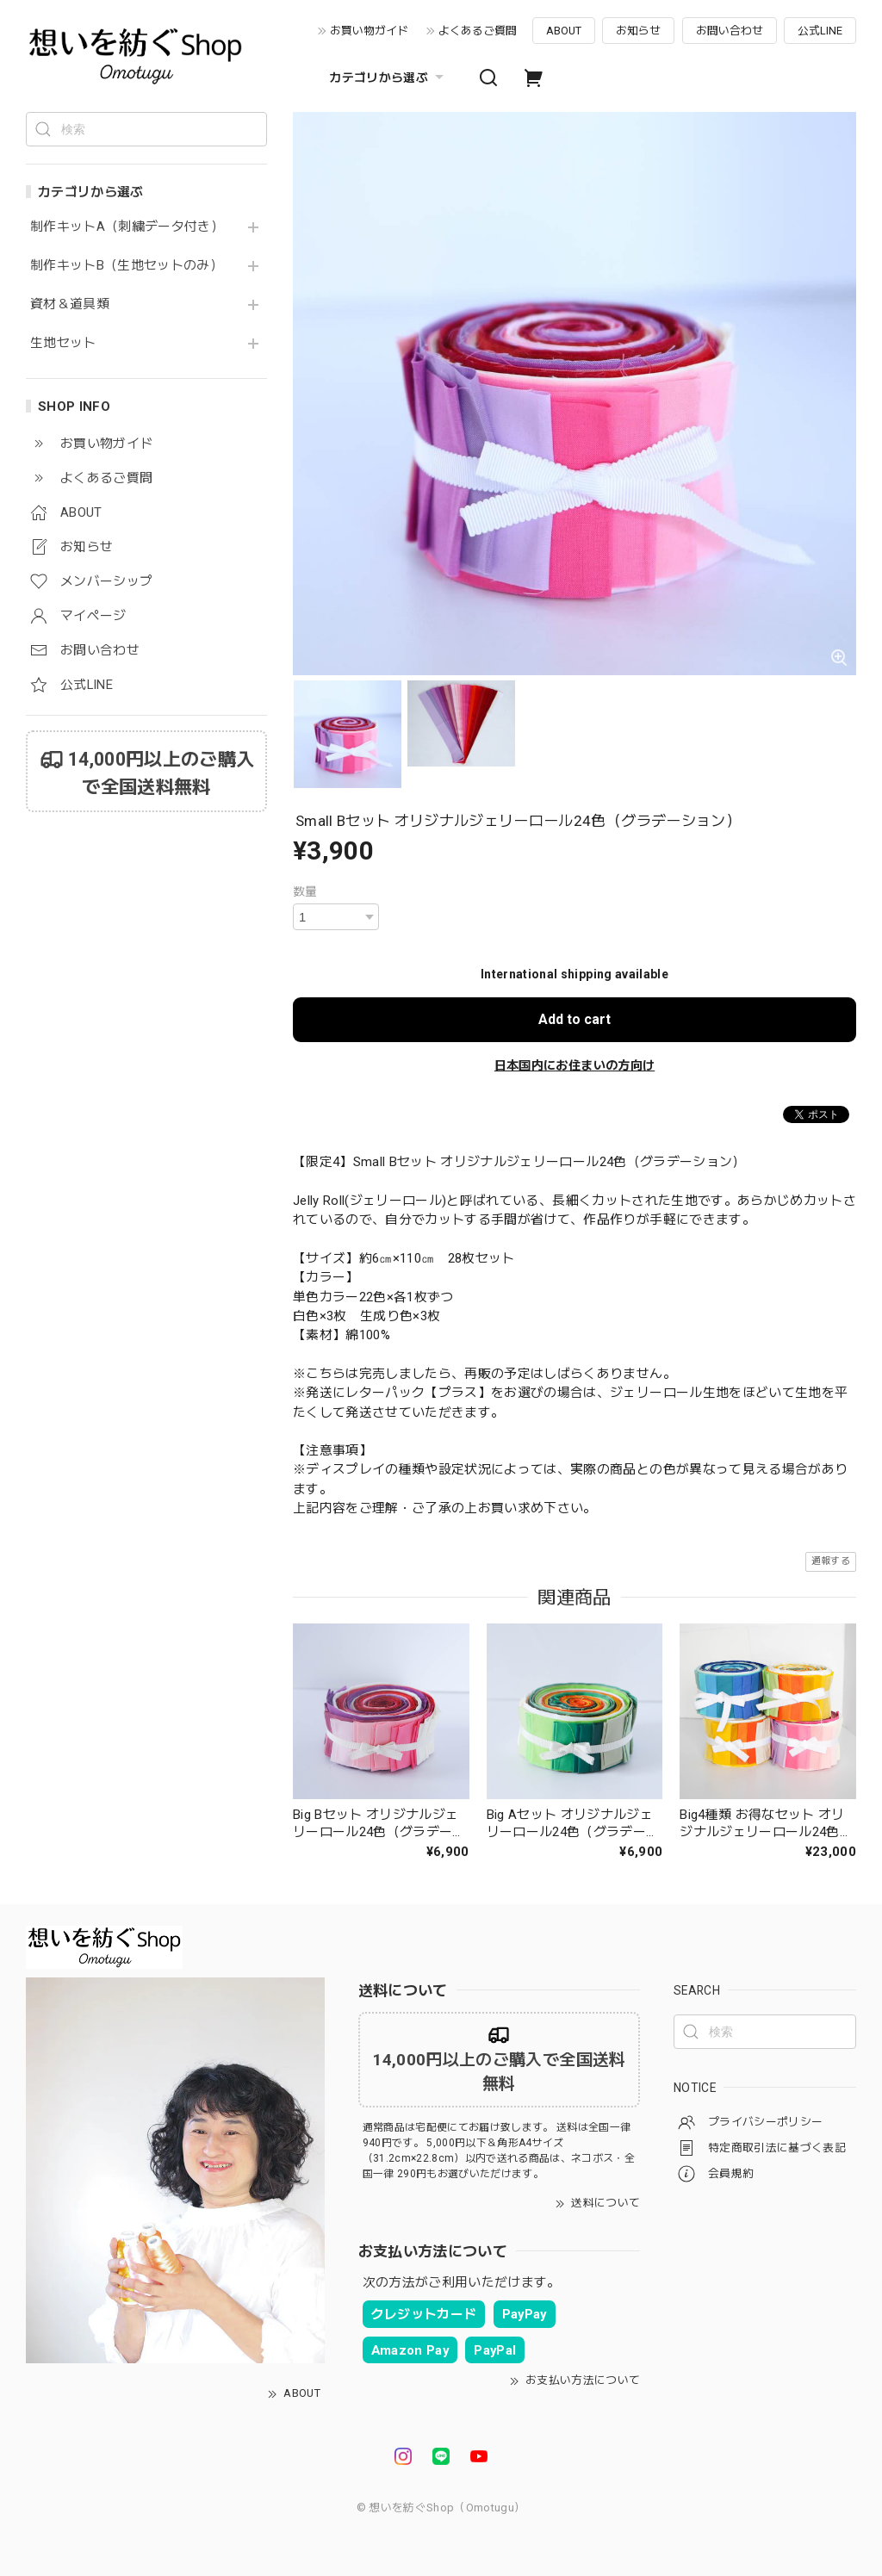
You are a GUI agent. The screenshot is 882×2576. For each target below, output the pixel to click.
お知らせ (638, 30)
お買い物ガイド (369, 30)
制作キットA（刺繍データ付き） (127, 227)
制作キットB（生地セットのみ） (126, 265)
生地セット (63, 343)
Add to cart (574, 1019)
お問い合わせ (729, 30)
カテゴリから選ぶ (388, 77)
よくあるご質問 (477, 30)
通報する (830, 1561)
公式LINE (820, 30)
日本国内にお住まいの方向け (574, 1065)
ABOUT (563, 30)
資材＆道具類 (69, 304)
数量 (305, 891)
